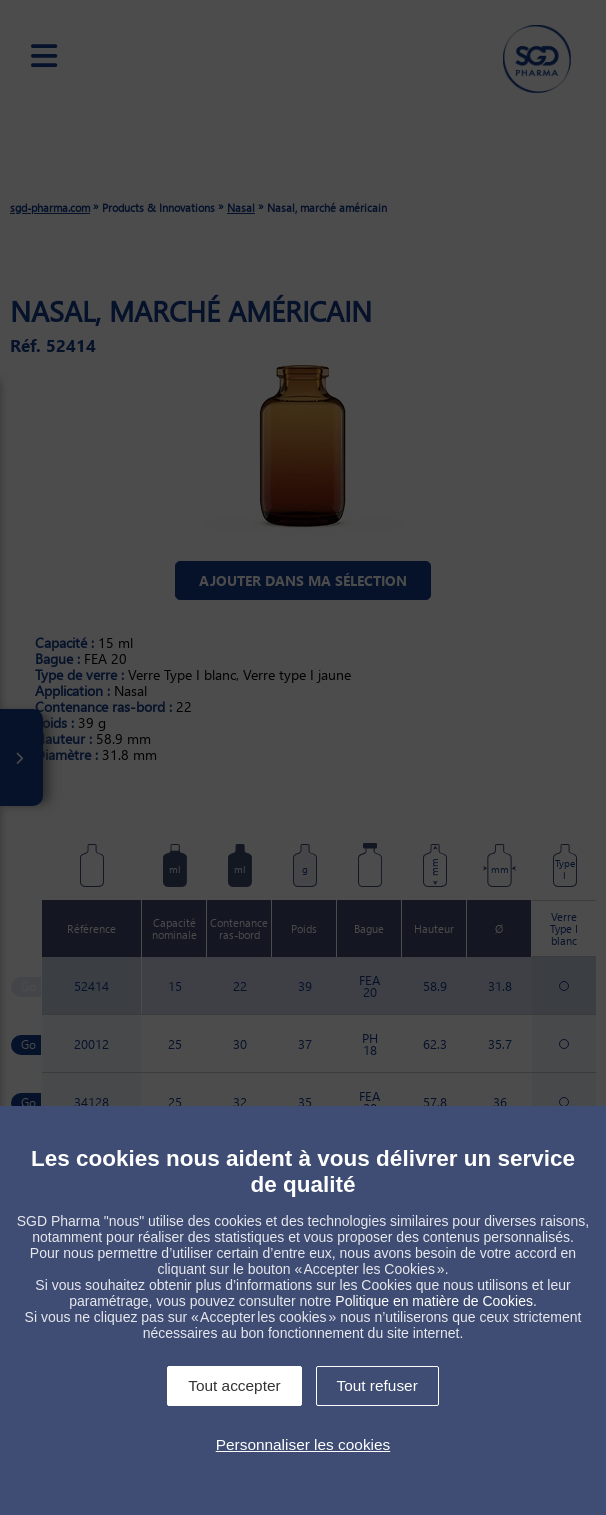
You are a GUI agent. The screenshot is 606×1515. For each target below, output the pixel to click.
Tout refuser (377, 1385)
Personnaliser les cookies (303, 1444)
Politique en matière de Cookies (434, 1301)
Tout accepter (234, 1385)
